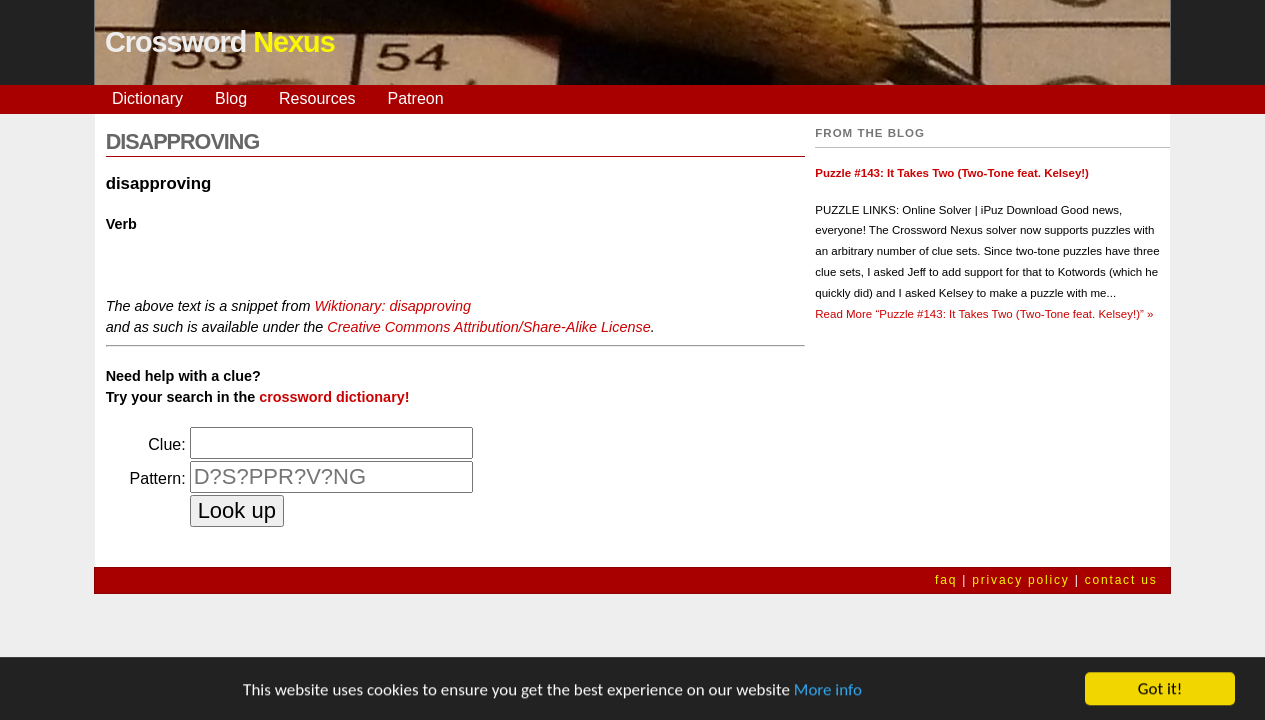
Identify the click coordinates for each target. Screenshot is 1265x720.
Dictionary (147, 98)
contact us (1121, 580)
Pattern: (158, 478)
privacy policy (1020, 580)
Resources (317, 98)
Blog (231, 98)
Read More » (984, 314)
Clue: (166, 444)
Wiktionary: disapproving (392, 306)
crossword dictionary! (334, 397)
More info (828, 690)
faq (946, 580)
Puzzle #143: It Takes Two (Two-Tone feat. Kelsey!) (952, 173)
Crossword (220, 42)
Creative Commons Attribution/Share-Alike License (488, 327)
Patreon (416, 98)
